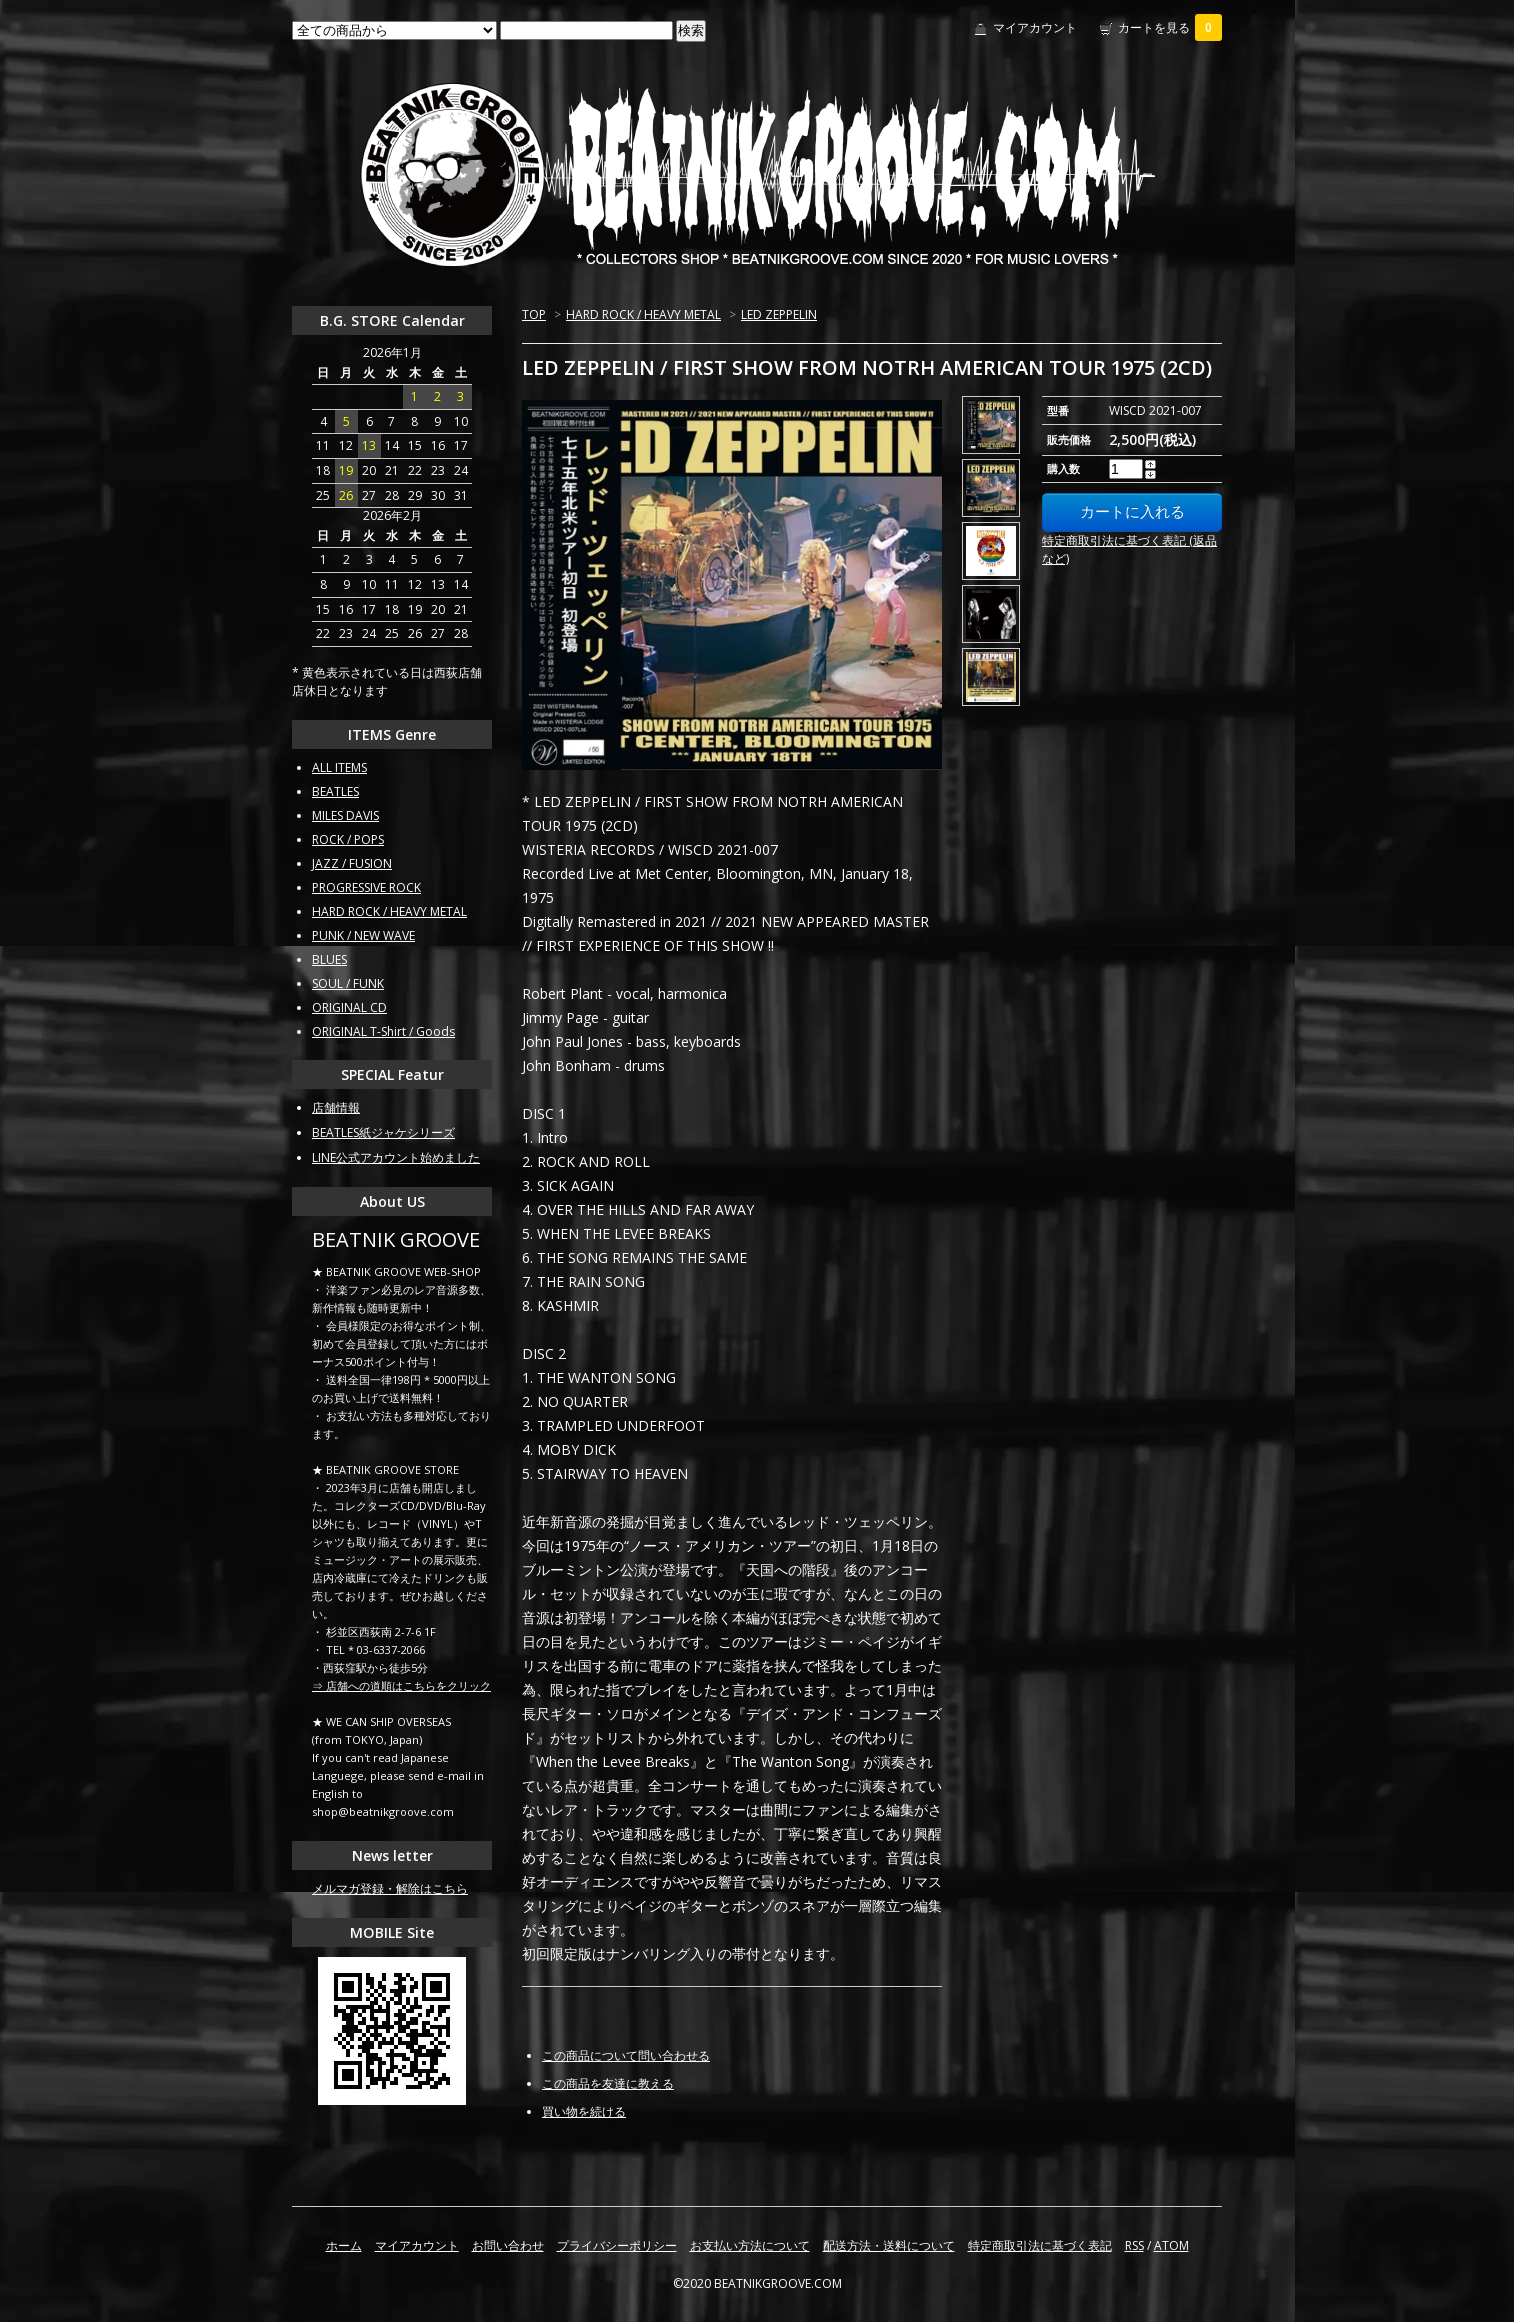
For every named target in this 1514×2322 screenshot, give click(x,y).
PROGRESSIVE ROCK (366, 887)
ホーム (344, 2245)
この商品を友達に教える (608, 2083)
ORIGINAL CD (349, 1007)
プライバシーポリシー (617, 2245)
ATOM (1171, 2245)
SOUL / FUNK (348, 983)
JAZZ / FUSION (352, 863)
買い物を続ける (584, 2111)
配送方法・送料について (889, 2245)
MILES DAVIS (345, 815)
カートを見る (1170, 27)
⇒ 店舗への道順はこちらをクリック (401, 1685)
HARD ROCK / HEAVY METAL (643, 314)
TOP (534, 314)
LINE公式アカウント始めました (396, 1157)
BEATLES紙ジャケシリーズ (383, 1132)
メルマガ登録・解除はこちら (390, 1888)
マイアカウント (1035, 27)
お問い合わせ (508, 2245)
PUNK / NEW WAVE (363, 935)
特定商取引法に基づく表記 (1040, 2245)
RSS (1134, 2245)
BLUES (329, 959)
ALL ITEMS (339, 767)
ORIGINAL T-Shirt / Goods (383, 1031)
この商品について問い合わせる (626, 2055)
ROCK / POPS (348, 839)
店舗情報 (336, 1107)
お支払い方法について (750, 2245)
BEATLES (335, 791)
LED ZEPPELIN (779, 314)
